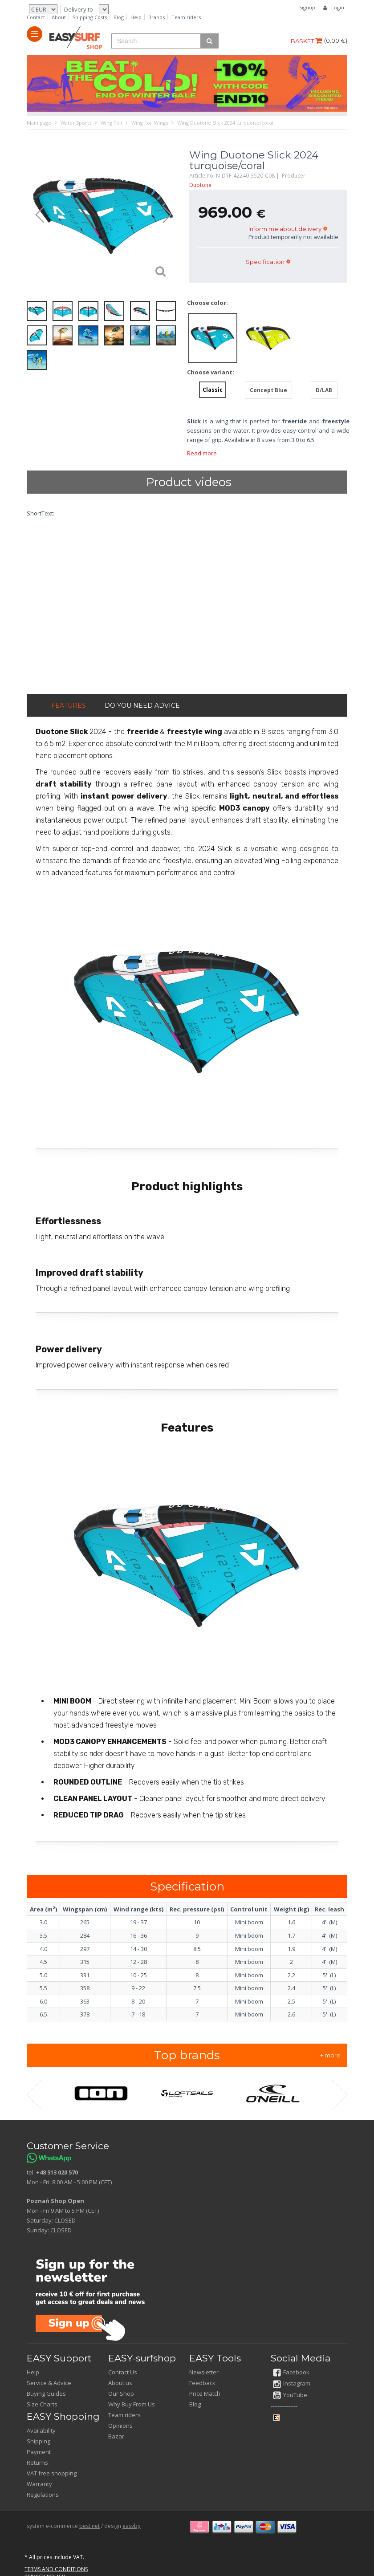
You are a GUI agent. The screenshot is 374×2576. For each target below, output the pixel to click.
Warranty (39, 2484)
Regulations (43, 2495)
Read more (202, 453)
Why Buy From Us (131, 2404)
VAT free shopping (52, 2473)
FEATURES (68, 706)
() (335, 40)
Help (136, 17)
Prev (36, 215)
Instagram (291, 2383)
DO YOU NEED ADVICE (142, 706)
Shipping (38, 2441)
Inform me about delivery (284, 228)
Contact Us (122, 2372)
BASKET (306, 41)
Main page (39, 122)
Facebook (291, 2372)
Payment (39, 2452)
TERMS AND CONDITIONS (56, 2569)
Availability (41, 2430)
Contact (36, 17)
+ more (330, 2055)
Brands (156, 17)
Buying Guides (46, 2393)
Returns (37, 2462)
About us (120, 2383)
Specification (265, 262)
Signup (307, 7)
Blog (119, 17)
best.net (89, 2526)
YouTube (290, 2395)
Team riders (186, 17)
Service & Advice (49, 2383)
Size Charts (42, 2404)
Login (337, 7)
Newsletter (204, 2372)
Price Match (204, 2393)
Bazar (116, 2436)
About (59, 17)
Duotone (200, 185)
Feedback (202, 2383)
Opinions (120, 2426)
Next (171, 215)
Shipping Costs (90, 17)
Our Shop (121, 2393)
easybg (131, 2526)
